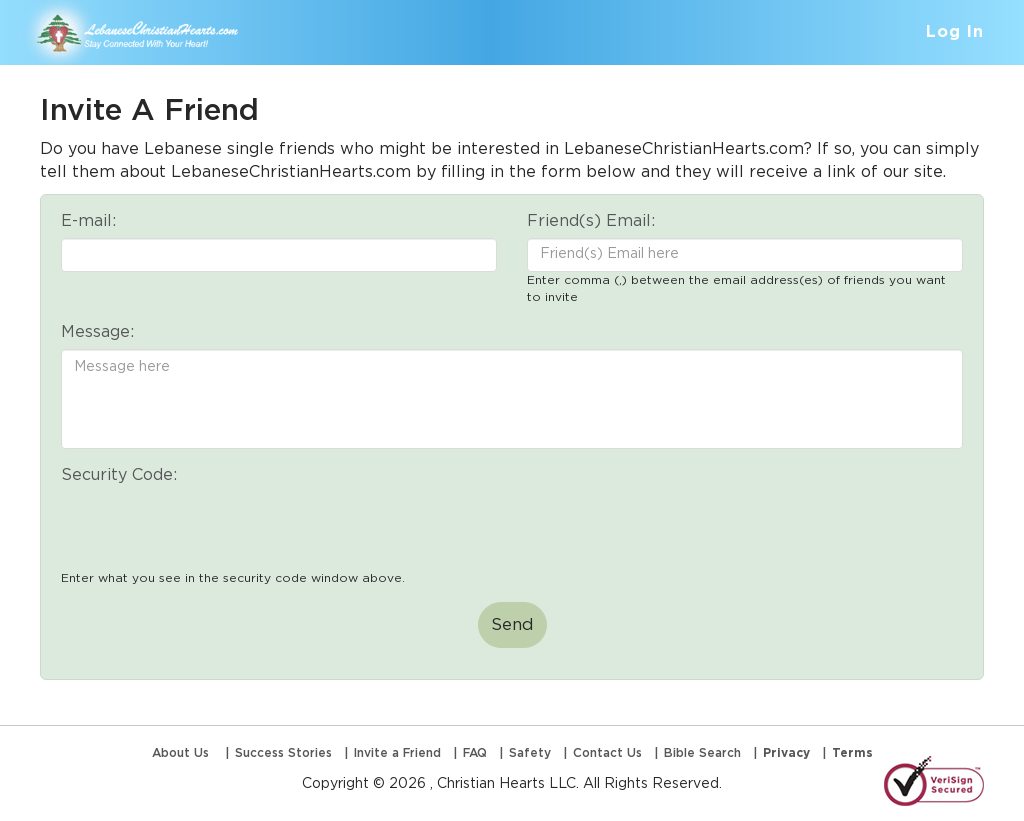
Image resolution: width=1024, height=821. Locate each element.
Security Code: (119, 475)
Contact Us (607, 753)
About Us (182, 753)
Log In (955, 32)
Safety (530, 753)
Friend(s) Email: (591, 221)
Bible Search (702, 753)
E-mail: (88, 221)
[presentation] (213, 531)
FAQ (475, 753)
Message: (97, 332)
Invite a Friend (397, 753)
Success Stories (283, 753)
